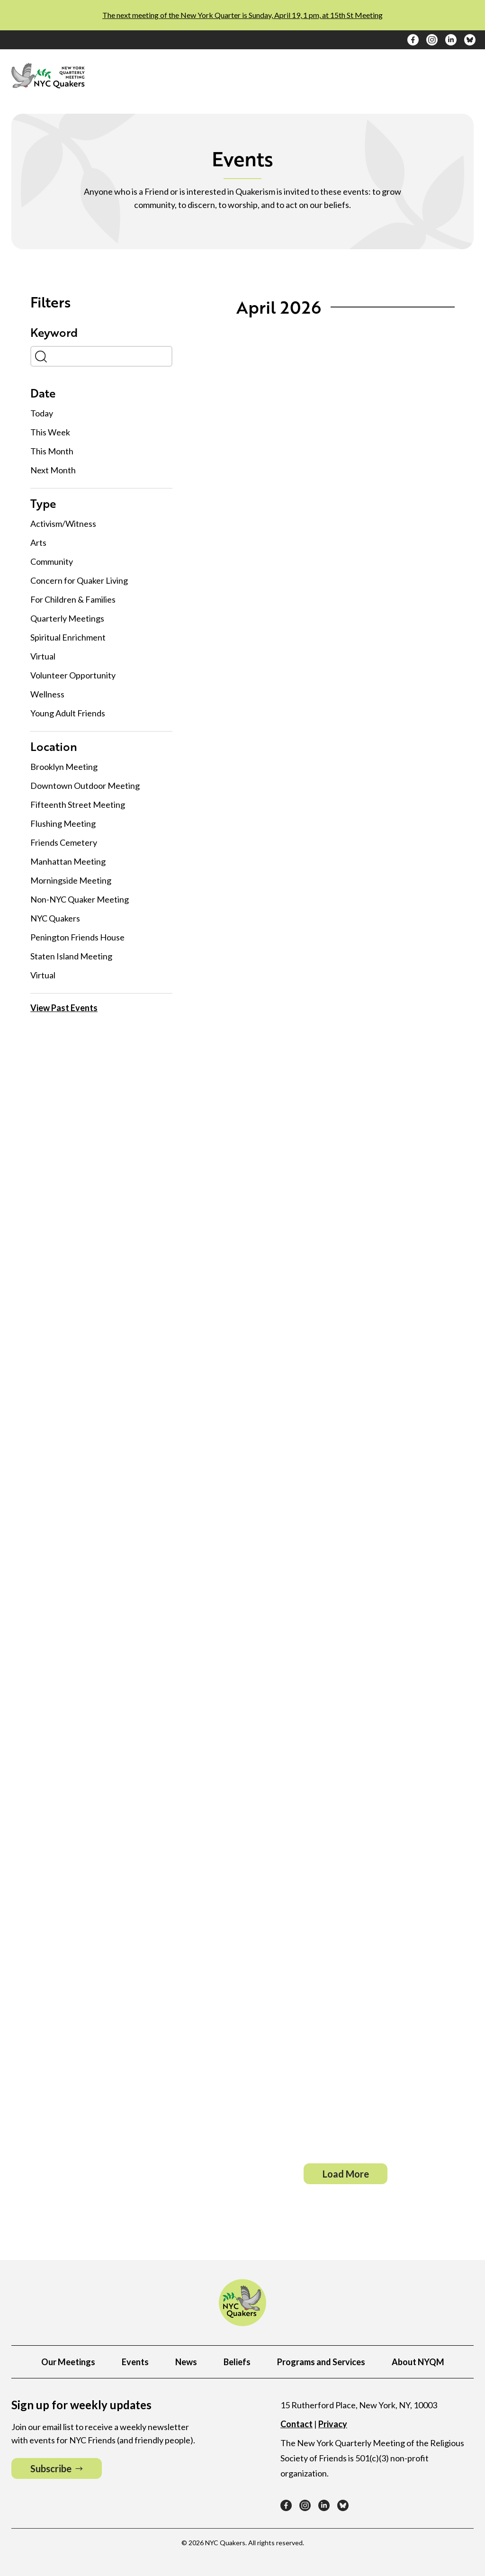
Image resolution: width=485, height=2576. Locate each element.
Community (51, 561)
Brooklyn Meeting (64, 766)
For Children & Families (73, 599)
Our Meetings (68, 2362)
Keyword (54, 332)
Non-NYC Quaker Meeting (79, 899)
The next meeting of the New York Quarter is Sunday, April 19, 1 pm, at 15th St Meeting (242, 14)
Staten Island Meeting (71, 956)
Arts (38, 542)
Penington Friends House (77, 937)
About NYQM (418, 2362)
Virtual (42, 656)
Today (41, 412)
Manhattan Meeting (68, 861)
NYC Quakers (55, 918)
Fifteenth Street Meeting (77, 804)
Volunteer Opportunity (73, 675)
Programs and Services (321, 2362)
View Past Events (64, 1007)
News (186, 2362)
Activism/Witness (63, 523)
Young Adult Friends (67, 713)
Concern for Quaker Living (79, 580)
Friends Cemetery (63, 842)
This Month (51, 450)
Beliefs (237, 2362)
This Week (50, 431)
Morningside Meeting (70, 880)
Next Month (53, 469)
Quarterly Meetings (67, 618)
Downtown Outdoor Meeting (85, 785)
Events (135, 2362)
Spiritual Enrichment (68, 637)
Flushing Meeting (63, 823)
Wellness (47, 694)
